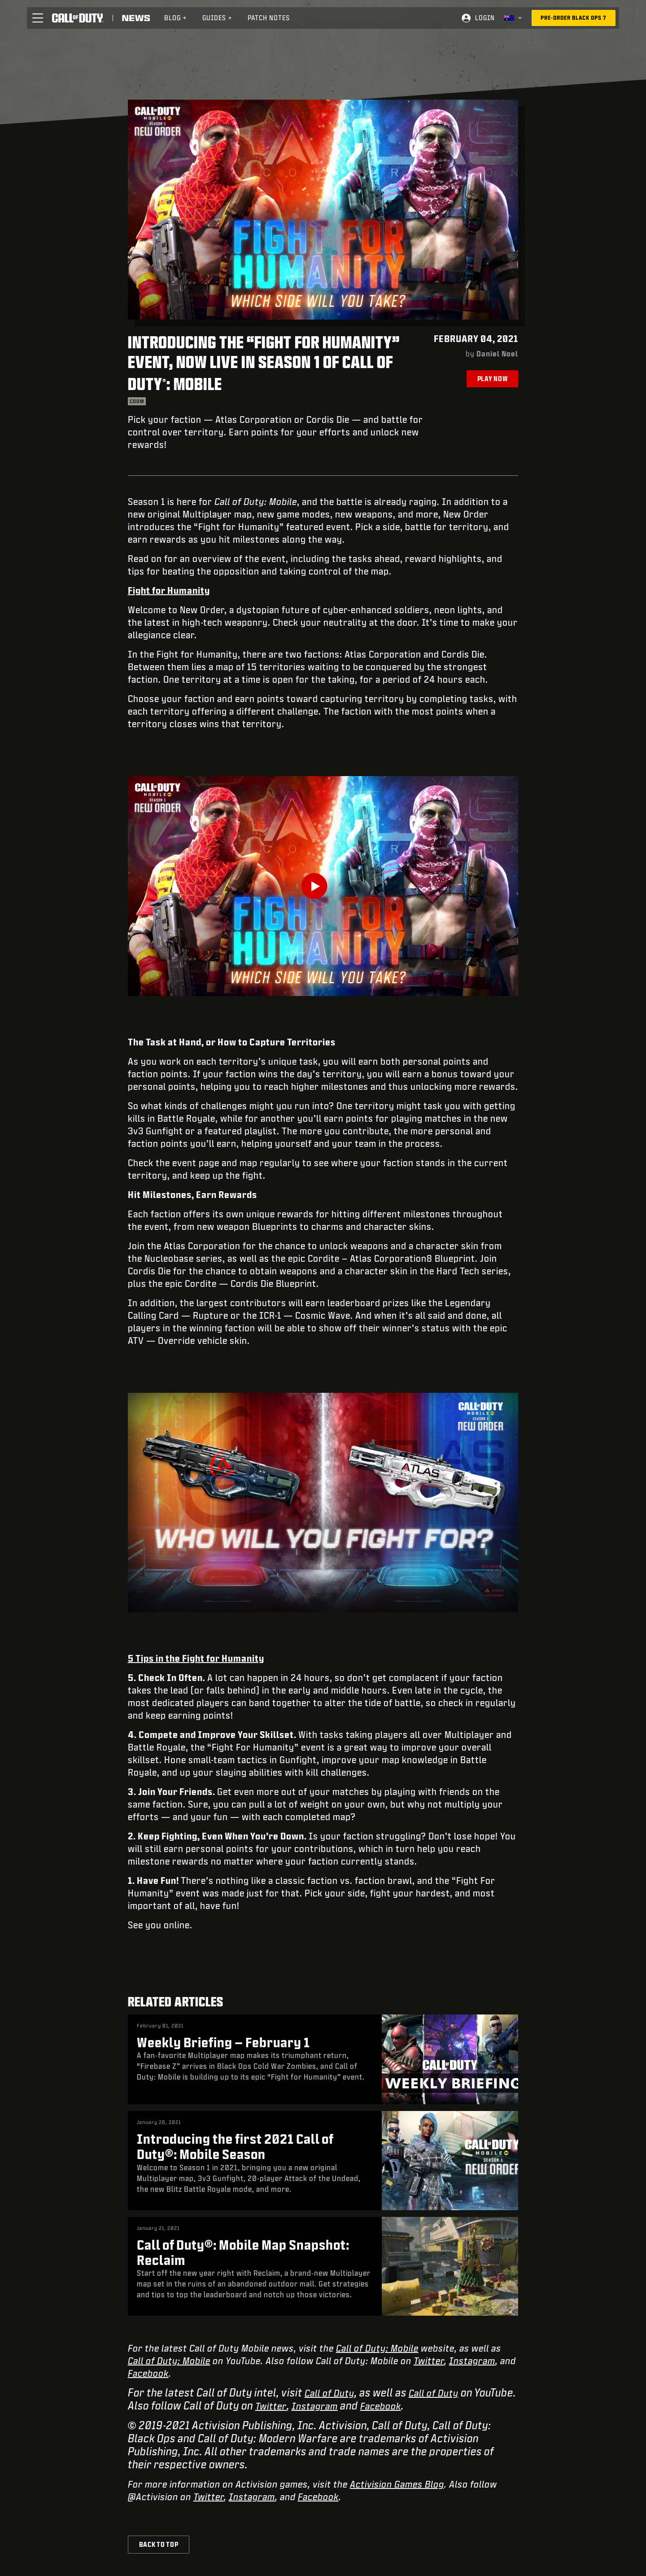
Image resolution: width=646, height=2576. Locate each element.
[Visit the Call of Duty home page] (78, 17)
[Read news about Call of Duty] (136, 18)
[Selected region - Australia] (513, 18)
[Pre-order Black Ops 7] (573, 18)
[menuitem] (175, 18)
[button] (37, 18)
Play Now (492, 378)
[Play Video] (322, 886)
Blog (175, 17)
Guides (217, 17)
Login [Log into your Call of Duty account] (485, 17)
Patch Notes (269, 17)
